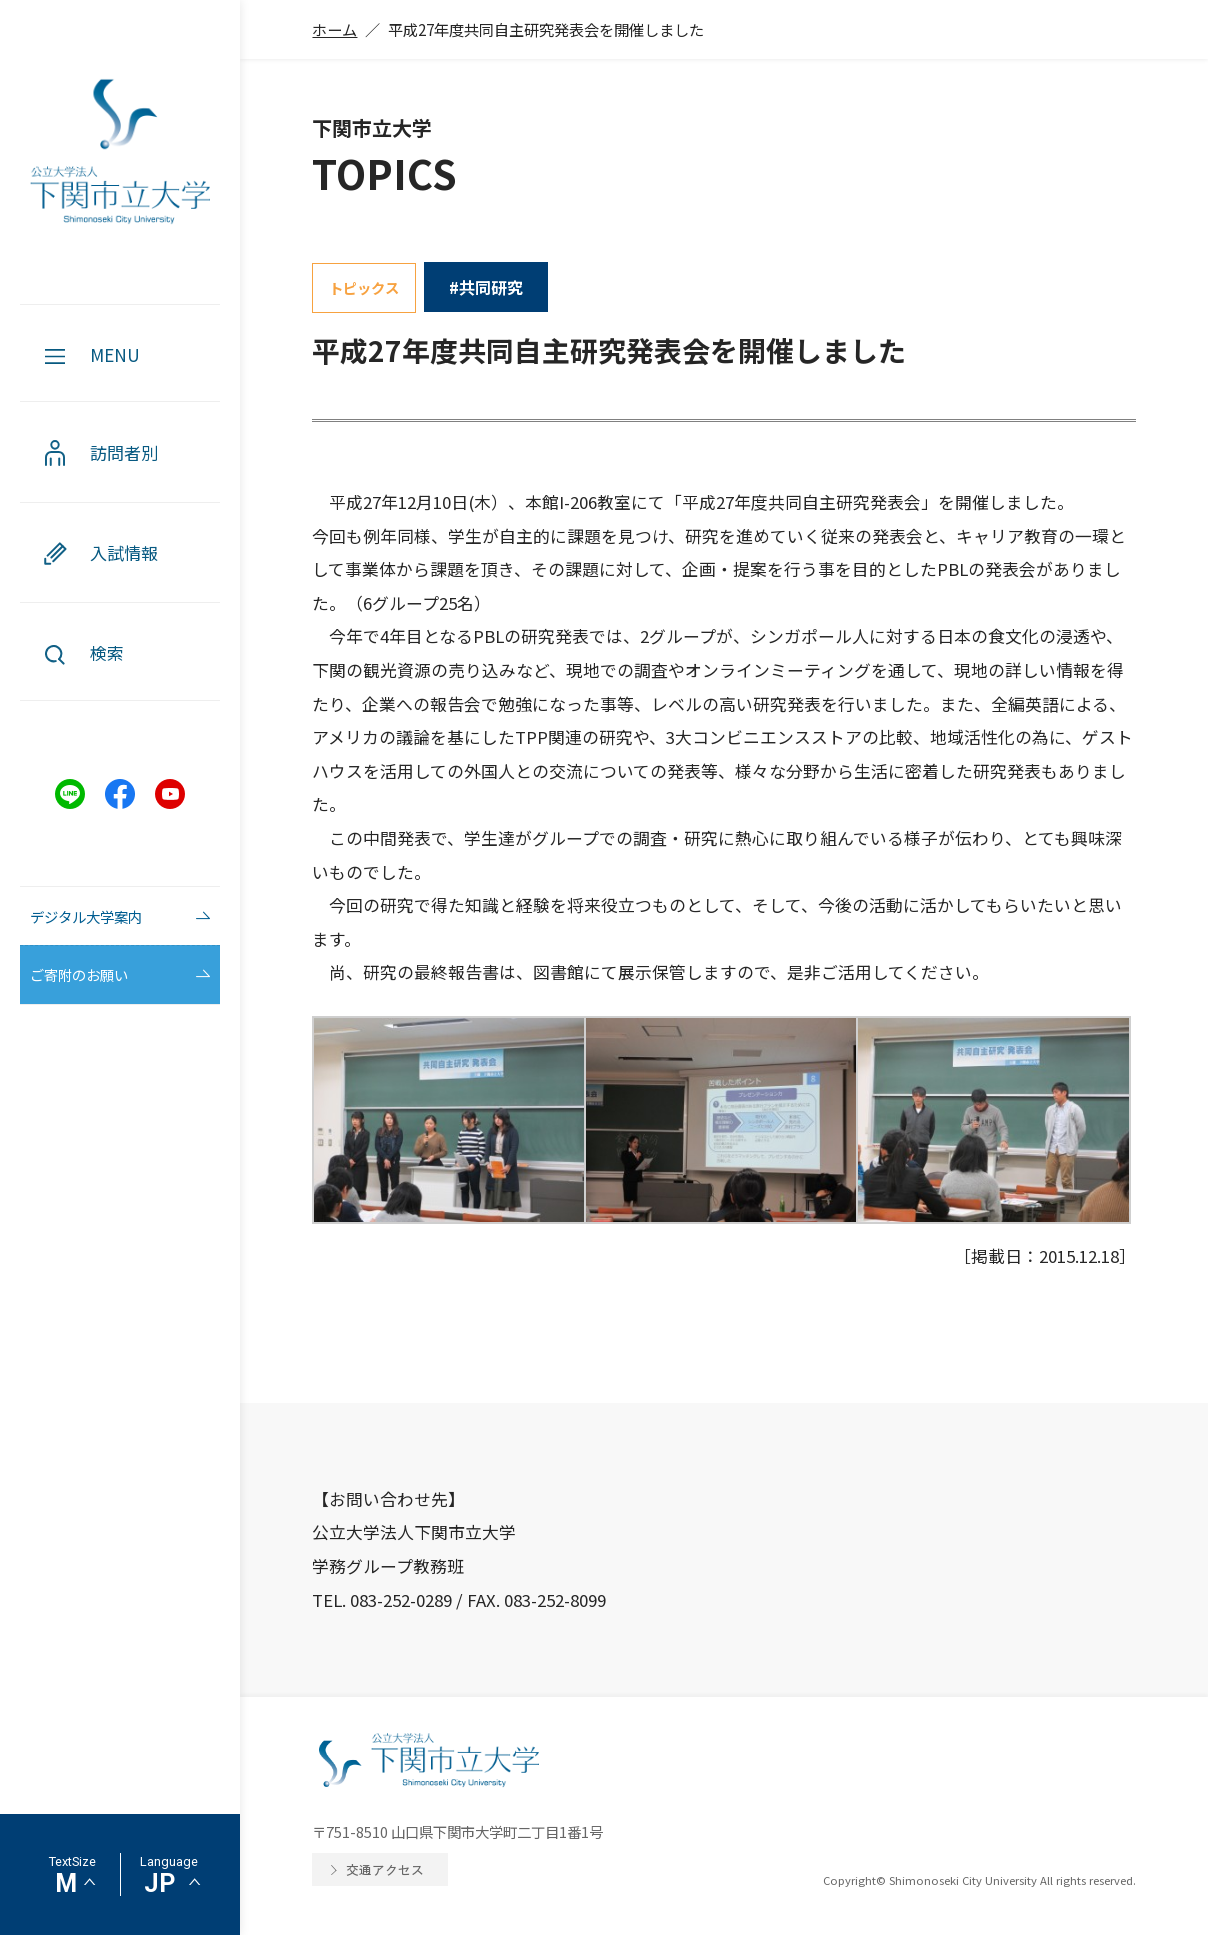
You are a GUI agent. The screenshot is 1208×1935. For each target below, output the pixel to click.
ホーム (334, 29)
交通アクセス (385, 1869)
